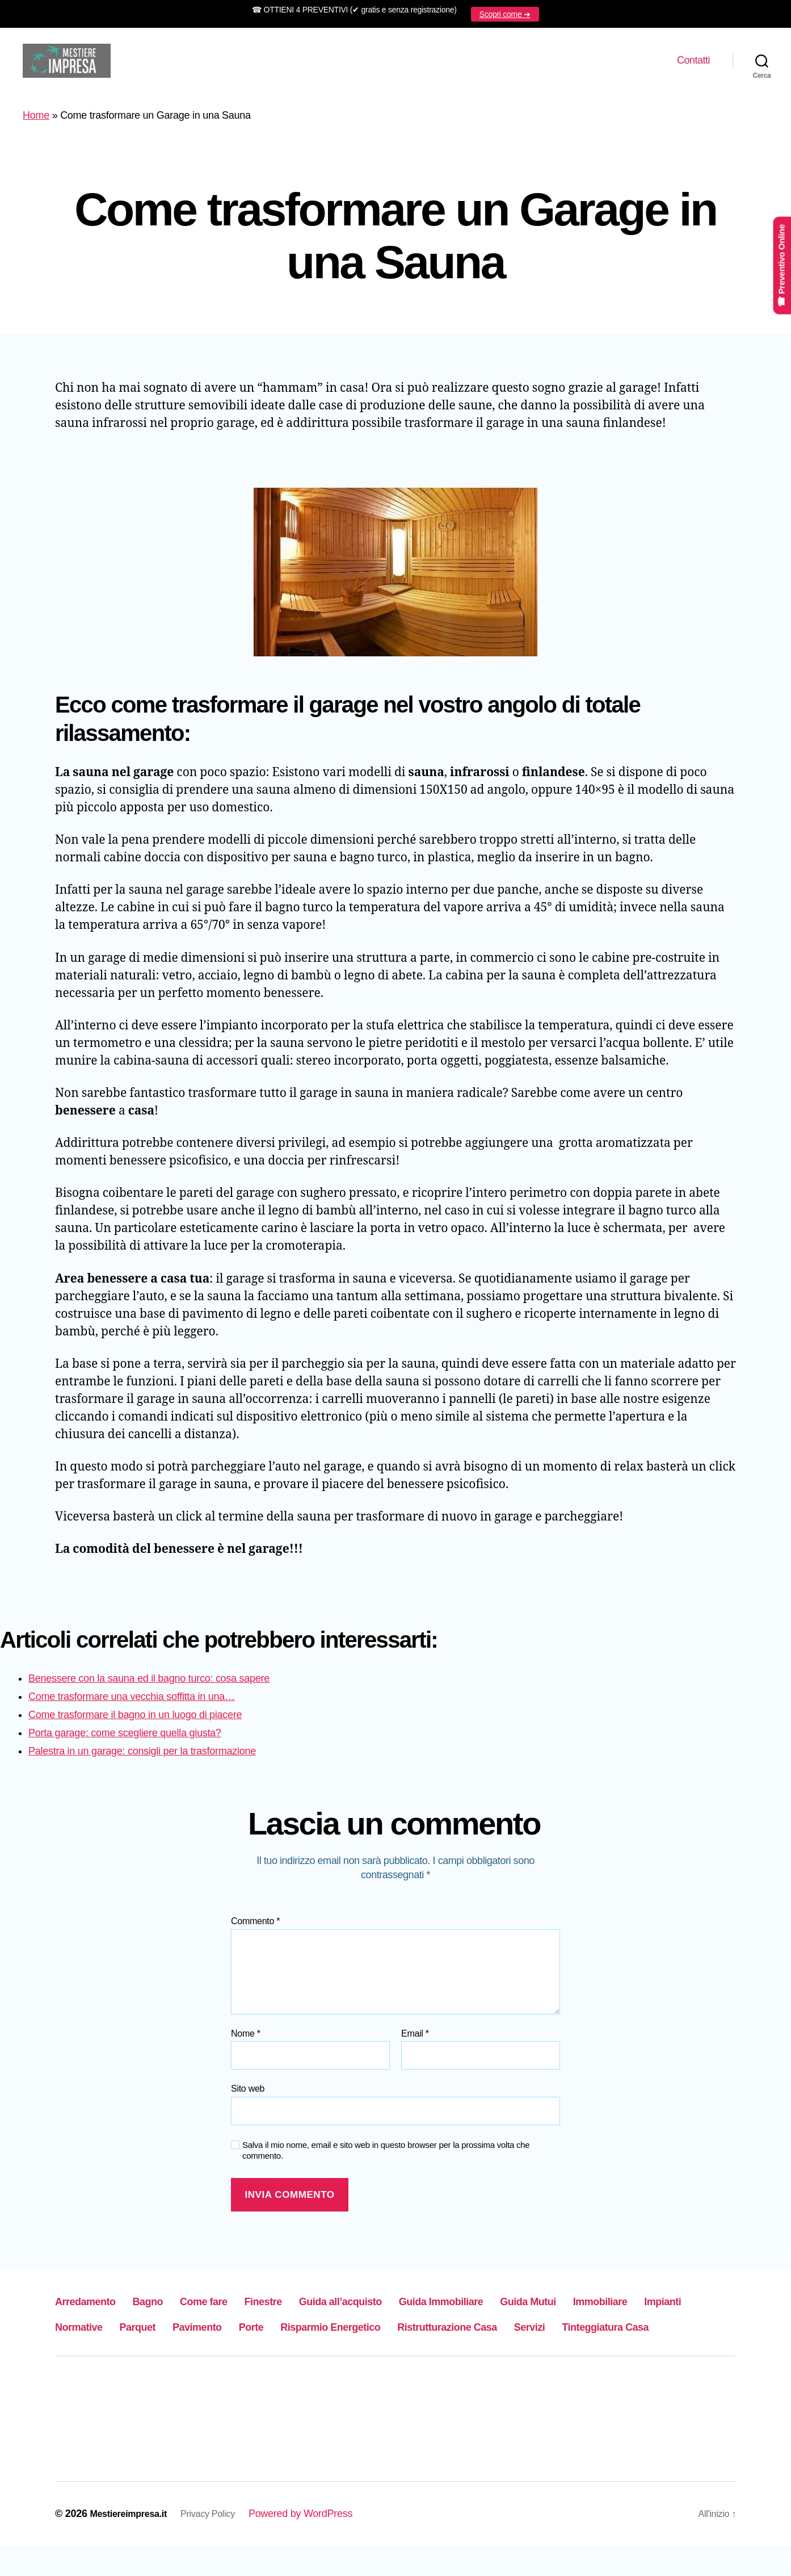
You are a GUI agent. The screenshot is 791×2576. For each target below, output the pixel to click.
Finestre (315, 2305)
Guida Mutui (652, 2305)
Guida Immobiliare (541, 2305)
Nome (245, 2038)
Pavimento (388, 2330)
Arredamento (95, 2305)
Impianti (168, 2330)
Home (36, 119)
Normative (242, 2330)
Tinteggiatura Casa (321, 2356)
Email (415, 2038)
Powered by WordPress (317, 2543)
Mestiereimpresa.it (133, 2543)
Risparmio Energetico (555, 2330)
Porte (455, 2330)
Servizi (225, 2356)
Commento (255, 1925)
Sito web (247, 2093)
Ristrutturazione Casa (121, 2356)
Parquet (315, 2330)
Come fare (241, 2305)
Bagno (173, 2305)
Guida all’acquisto (412, 2305)
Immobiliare (91, 2330)
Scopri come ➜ (505, 14)
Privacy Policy (221, 2543)
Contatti (693, 62)
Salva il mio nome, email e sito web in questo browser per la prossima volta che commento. (385, 2154)
